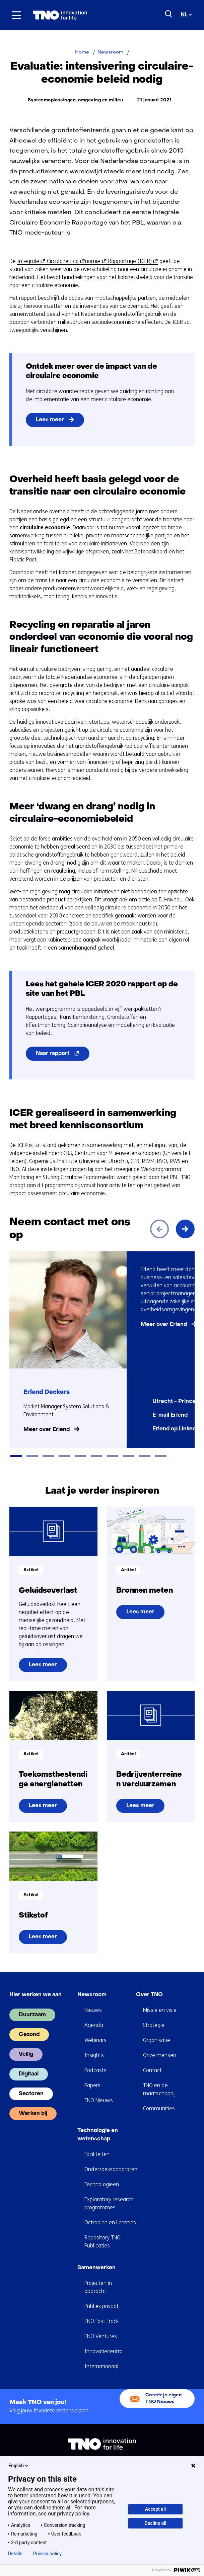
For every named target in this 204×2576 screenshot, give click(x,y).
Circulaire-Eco (64, 261)
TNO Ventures (100, 2336)
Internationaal (101, 2366)
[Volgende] (185, 1229)
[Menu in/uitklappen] (16, 15)
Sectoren (31, 2094)
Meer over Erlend (46, 1429)
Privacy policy (47, 2553)
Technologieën (101, 2184)
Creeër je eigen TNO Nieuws (163, 2398)
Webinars (95, 2040)
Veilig (26, 2054)
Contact (152, 2070)
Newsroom (92, 1994)
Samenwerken (96, 2268)
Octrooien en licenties (110, 2222)
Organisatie (156, 2040)
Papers (92, 2085)
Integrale (30, 261)
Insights (94, 2055)
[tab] (16, 1456)
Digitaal (29, 2074)
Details (15, 2553)
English (18, 2465)
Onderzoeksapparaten (110, 2169)
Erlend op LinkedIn (176, 1429)
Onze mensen (159, 2055)
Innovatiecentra (103, 2351)
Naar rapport (62, 1055)
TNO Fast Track (101, 2321)
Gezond (29, 2034)
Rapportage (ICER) (131, 261)
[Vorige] (159, 1229)
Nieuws (93, 2010)
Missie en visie (160, 2010)
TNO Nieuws (98, 2100)
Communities (159, 2108)
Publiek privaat (101, 2306)
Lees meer (50, 420)
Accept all (155, 2509)
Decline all (155, 2523)
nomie (94, 261)
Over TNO (149, 1994)
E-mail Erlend (170, 1415)
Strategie (153, 2025)
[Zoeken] (169, 14)
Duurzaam (32, 2015)
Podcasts (95, 2070)
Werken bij (33, 2113)
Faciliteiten (97, 2154)
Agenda (93, 2025)
